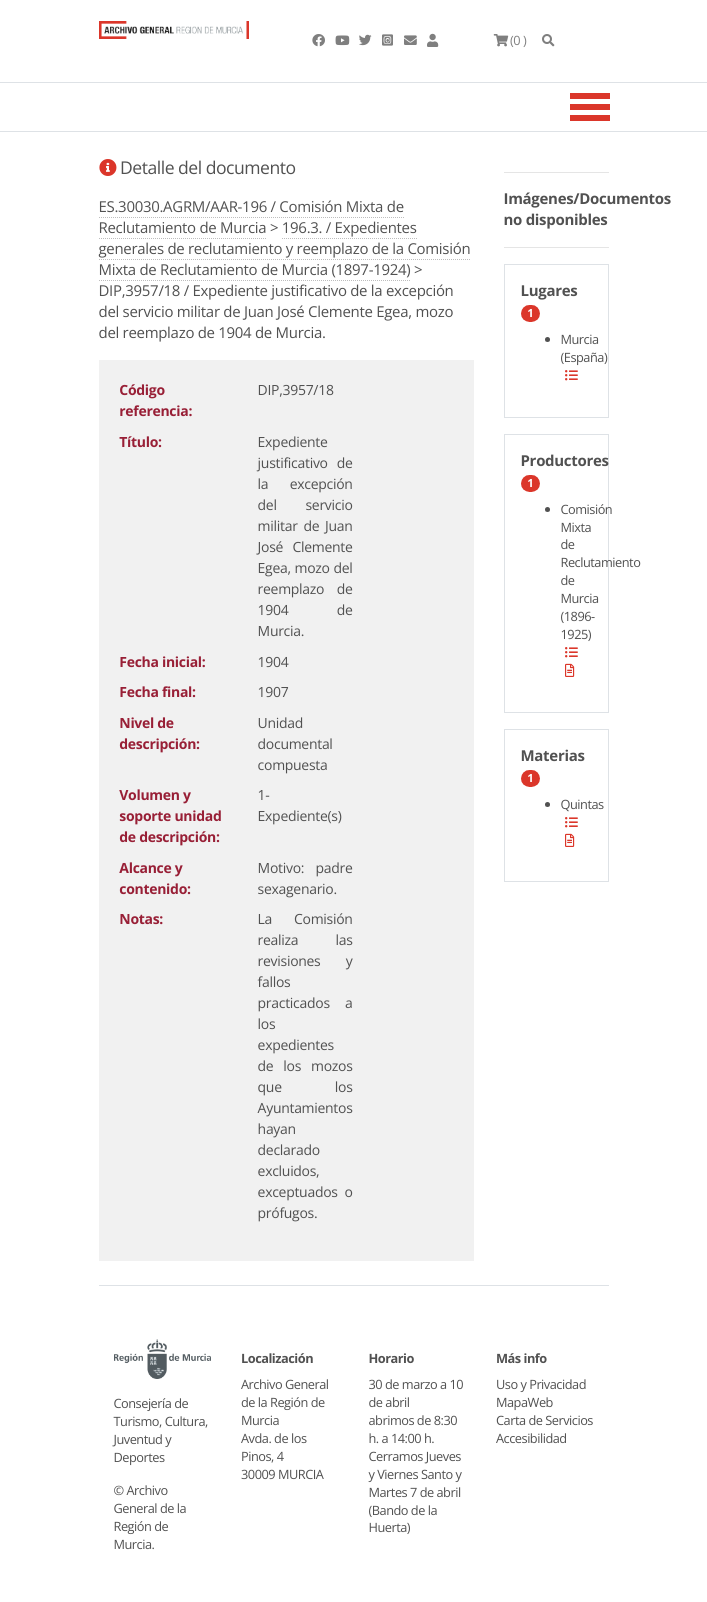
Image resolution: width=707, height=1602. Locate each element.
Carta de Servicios (544, 1420)
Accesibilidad (531, 1438)
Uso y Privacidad (541, 1384)
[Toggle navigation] (615, 107)
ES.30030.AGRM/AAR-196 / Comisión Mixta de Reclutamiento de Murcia (251, 217)
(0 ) (510, 40)
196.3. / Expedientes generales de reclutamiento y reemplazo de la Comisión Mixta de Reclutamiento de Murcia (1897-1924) (285, 249)
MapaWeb (524, 1402)
